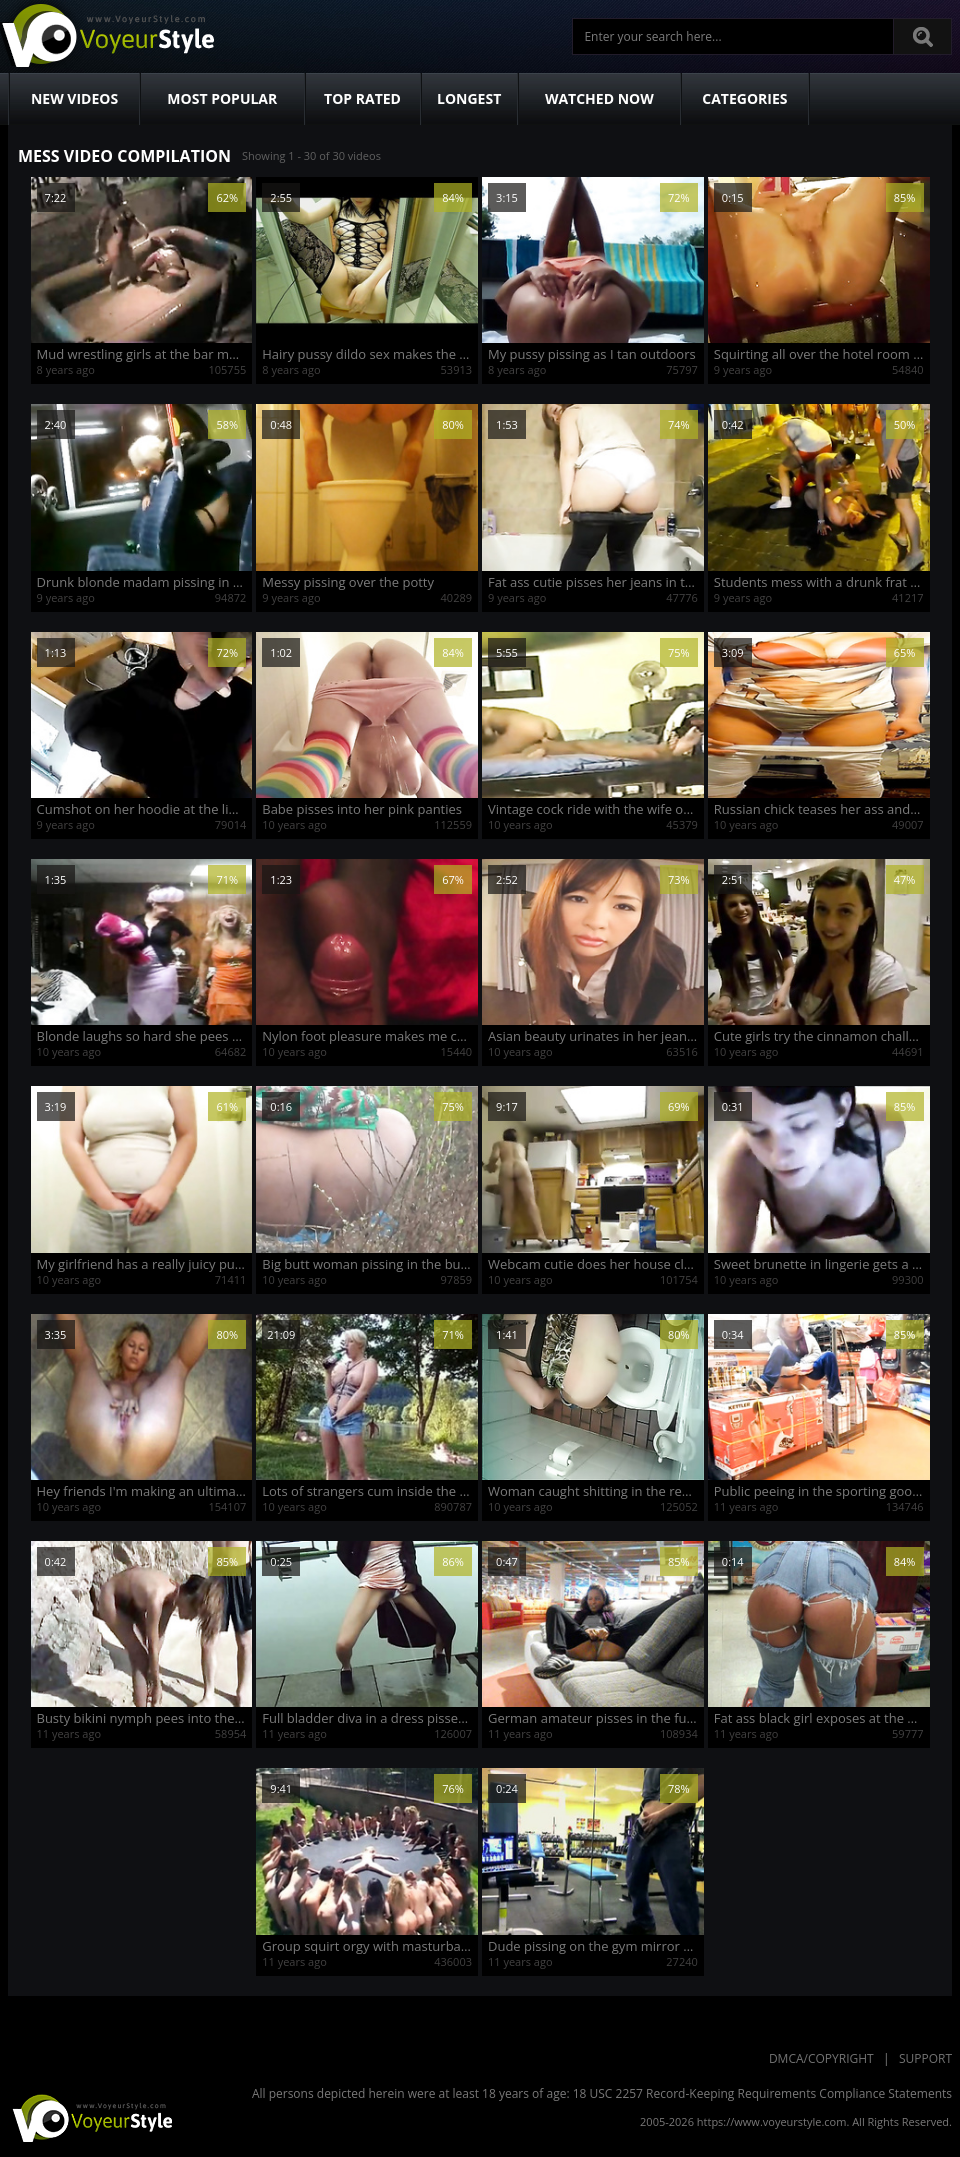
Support (925, 2058)
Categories (744, 98)
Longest (469, 98)
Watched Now (599, 98)
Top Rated (362, 98)
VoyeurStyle (90, 2117)
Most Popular (222, 98)
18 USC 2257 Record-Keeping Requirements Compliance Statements (762, 2093)
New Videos (74, 98)
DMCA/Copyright (821, 2058)
